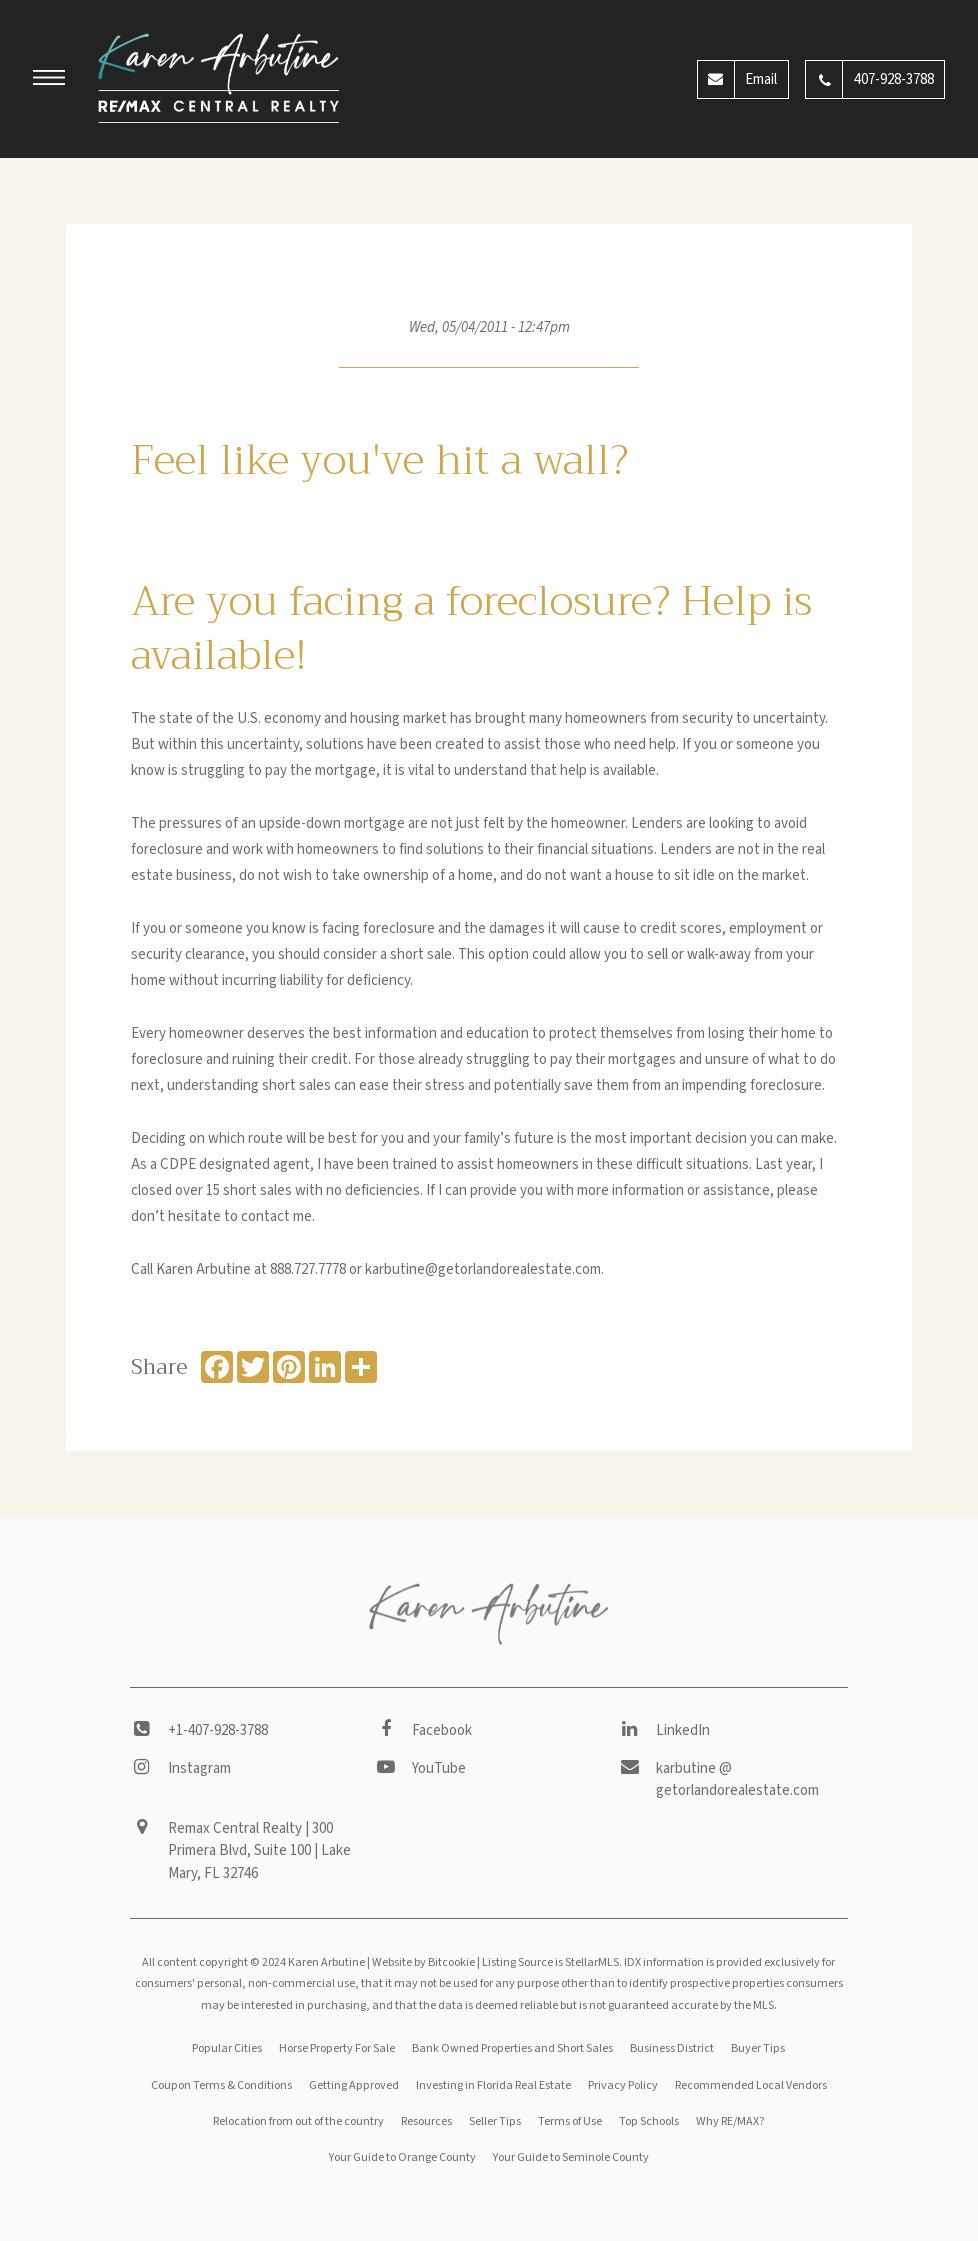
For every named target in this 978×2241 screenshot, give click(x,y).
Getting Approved (354, 2085)
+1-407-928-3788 (218, 1730)
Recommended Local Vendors (751, 2085)
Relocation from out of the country (298, 2121)
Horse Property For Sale (337, 2048)
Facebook (442, 1730)
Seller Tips (495, 2121)
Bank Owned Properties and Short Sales (512, 2048)
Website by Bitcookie (423, 1962)
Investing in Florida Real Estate (493, 2085)
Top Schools (649, 2121)
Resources (426, 2121)
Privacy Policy (623, 2085)
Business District (672, 2048)
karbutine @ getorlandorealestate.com (737, 1780)
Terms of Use (570, 2121)
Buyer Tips (758, 2048)
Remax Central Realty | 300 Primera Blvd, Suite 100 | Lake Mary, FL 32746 (259, 1851)
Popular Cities (227, 2048)
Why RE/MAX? (730, 2121)
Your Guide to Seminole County (571, 2157)
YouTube (439, 1768)
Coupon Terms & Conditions (221, 2085)
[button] (49, 80)
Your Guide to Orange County (402, 2157)
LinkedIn (683, 1730)
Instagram (199, 1768)
